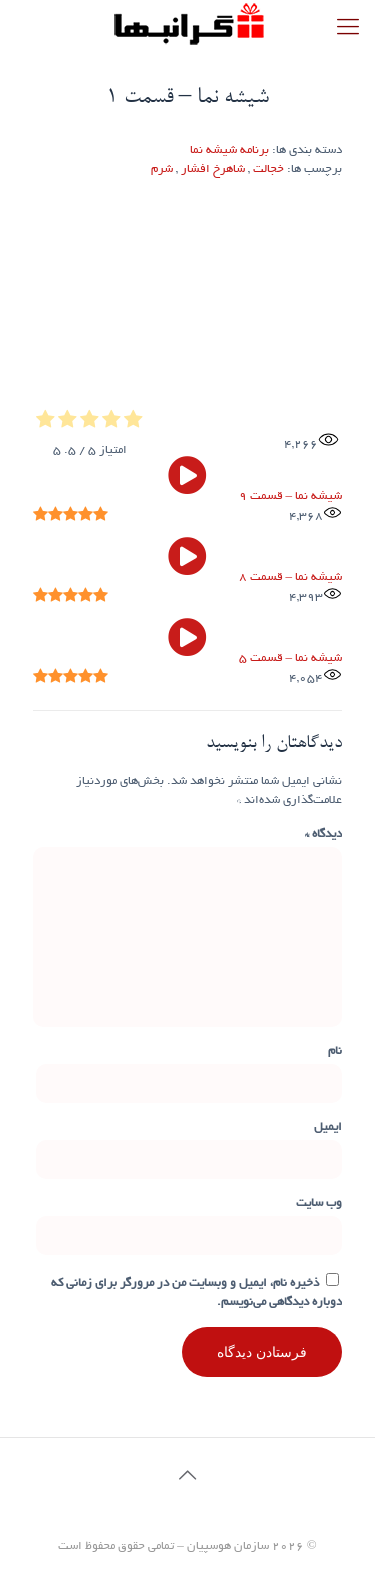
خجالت (268, 169)
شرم (162, 169)
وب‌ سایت (319, 1203)
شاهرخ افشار (213, 169)
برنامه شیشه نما (229, 150)
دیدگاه (323, 834)
